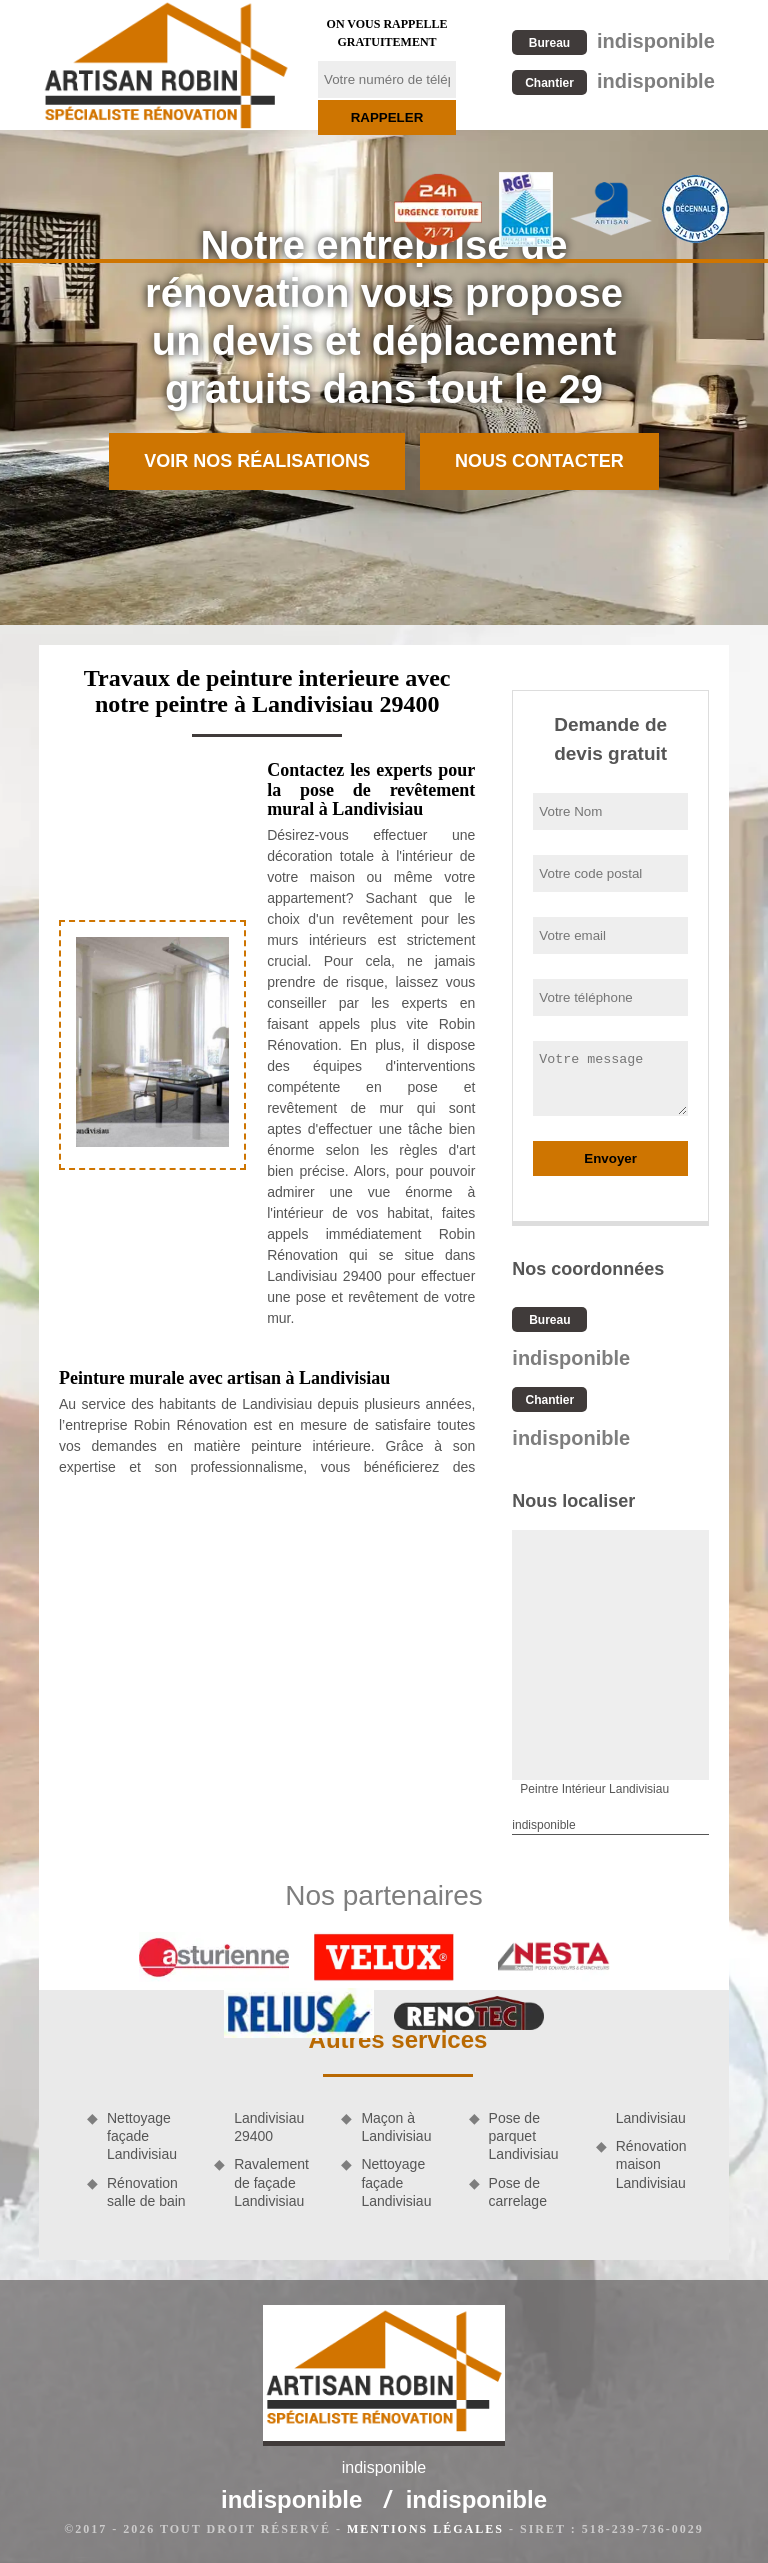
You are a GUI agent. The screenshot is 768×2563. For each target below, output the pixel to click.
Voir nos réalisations (257, 461)
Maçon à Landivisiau (396, 2127)
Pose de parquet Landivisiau (524, 2136)
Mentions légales (425, 2529)
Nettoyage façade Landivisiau (142, 2136)
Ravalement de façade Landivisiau (271, 2182)
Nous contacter (539, 461)
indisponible (613, 41)
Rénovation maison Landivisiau (651, 2164)
